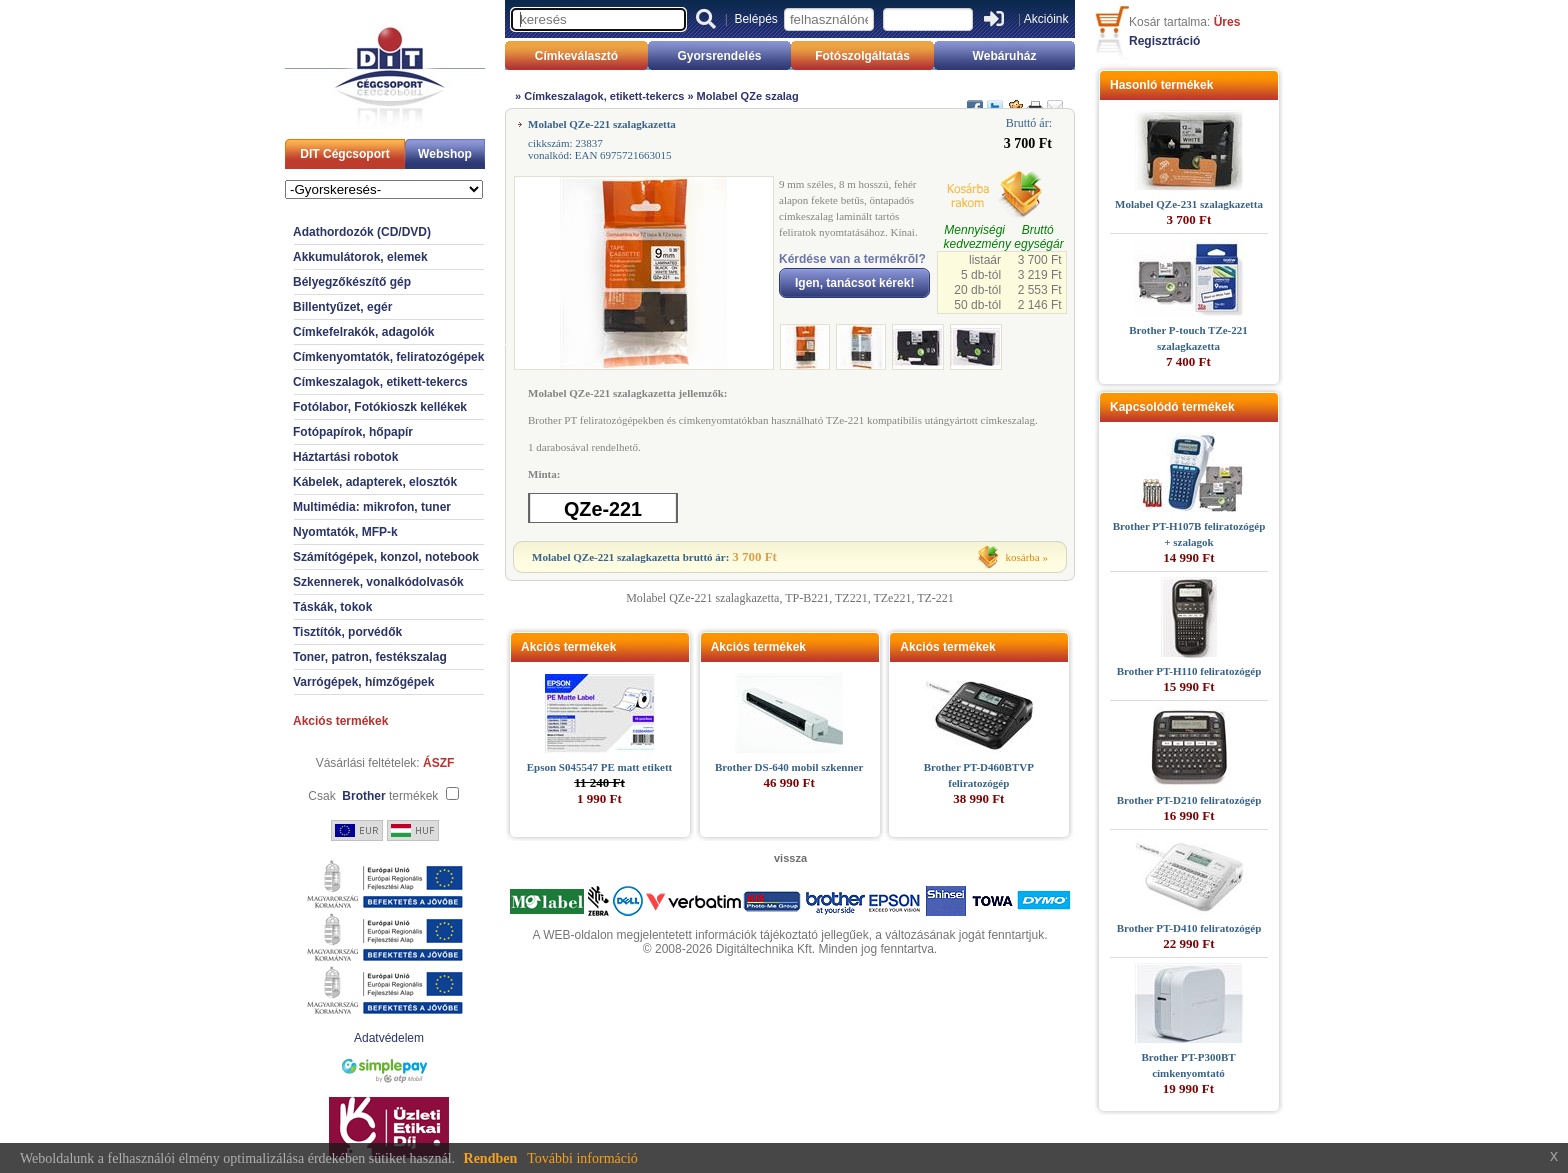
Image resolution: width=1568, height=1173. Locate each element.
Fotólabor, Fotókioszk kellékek (380, 407)
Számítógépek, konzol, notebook (386, 557)
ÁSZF (438, 763)
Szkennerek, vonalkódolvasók (378, 582)
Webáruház (1005, 56)
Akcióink (1046, 19)
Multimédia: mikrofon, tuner (372, 507)
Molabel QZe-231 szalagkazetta (1189, 204)
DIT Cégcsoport (344, 154)
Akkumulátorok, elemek (360, 257)
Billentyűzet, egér (342, 307)
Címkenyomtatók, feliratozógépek (388, 357)
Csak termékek (373, 796)
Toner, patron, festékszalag (370, 657)
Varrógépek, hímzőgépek (363, 682)
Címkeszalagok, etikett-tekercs (380, 382)
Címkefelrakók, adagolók (363, 332)
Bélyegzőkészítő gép (352, 282)
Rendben (491, 1158)
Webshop (445, 154)
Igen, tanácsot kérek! (854, 283)
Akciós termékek (340, 721)
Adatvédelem (389, 1038)
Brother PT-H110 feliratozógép (1189, 671)
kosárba (1023, 557)
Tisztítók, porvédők (347, 632)
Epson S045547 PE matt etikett (599, 767)
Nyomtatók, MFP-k (345, 532)
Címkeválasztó (576, 56)
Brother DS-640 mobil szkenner (789, 767)
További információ (582, 1158)
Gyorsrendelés (719, 56)
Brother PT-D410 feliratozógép (1189, 928)
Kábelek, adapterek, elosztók (375, 482)
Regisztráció (1164, 41)
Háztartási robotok (345, 457)
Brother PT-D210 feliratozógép (1189, 800)
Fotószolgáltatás (862, 56)
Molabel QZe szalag (748, 96)
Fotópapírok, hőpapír (353, 432)
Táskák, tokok (332, 607)
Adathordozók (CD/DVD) (362, 232)
